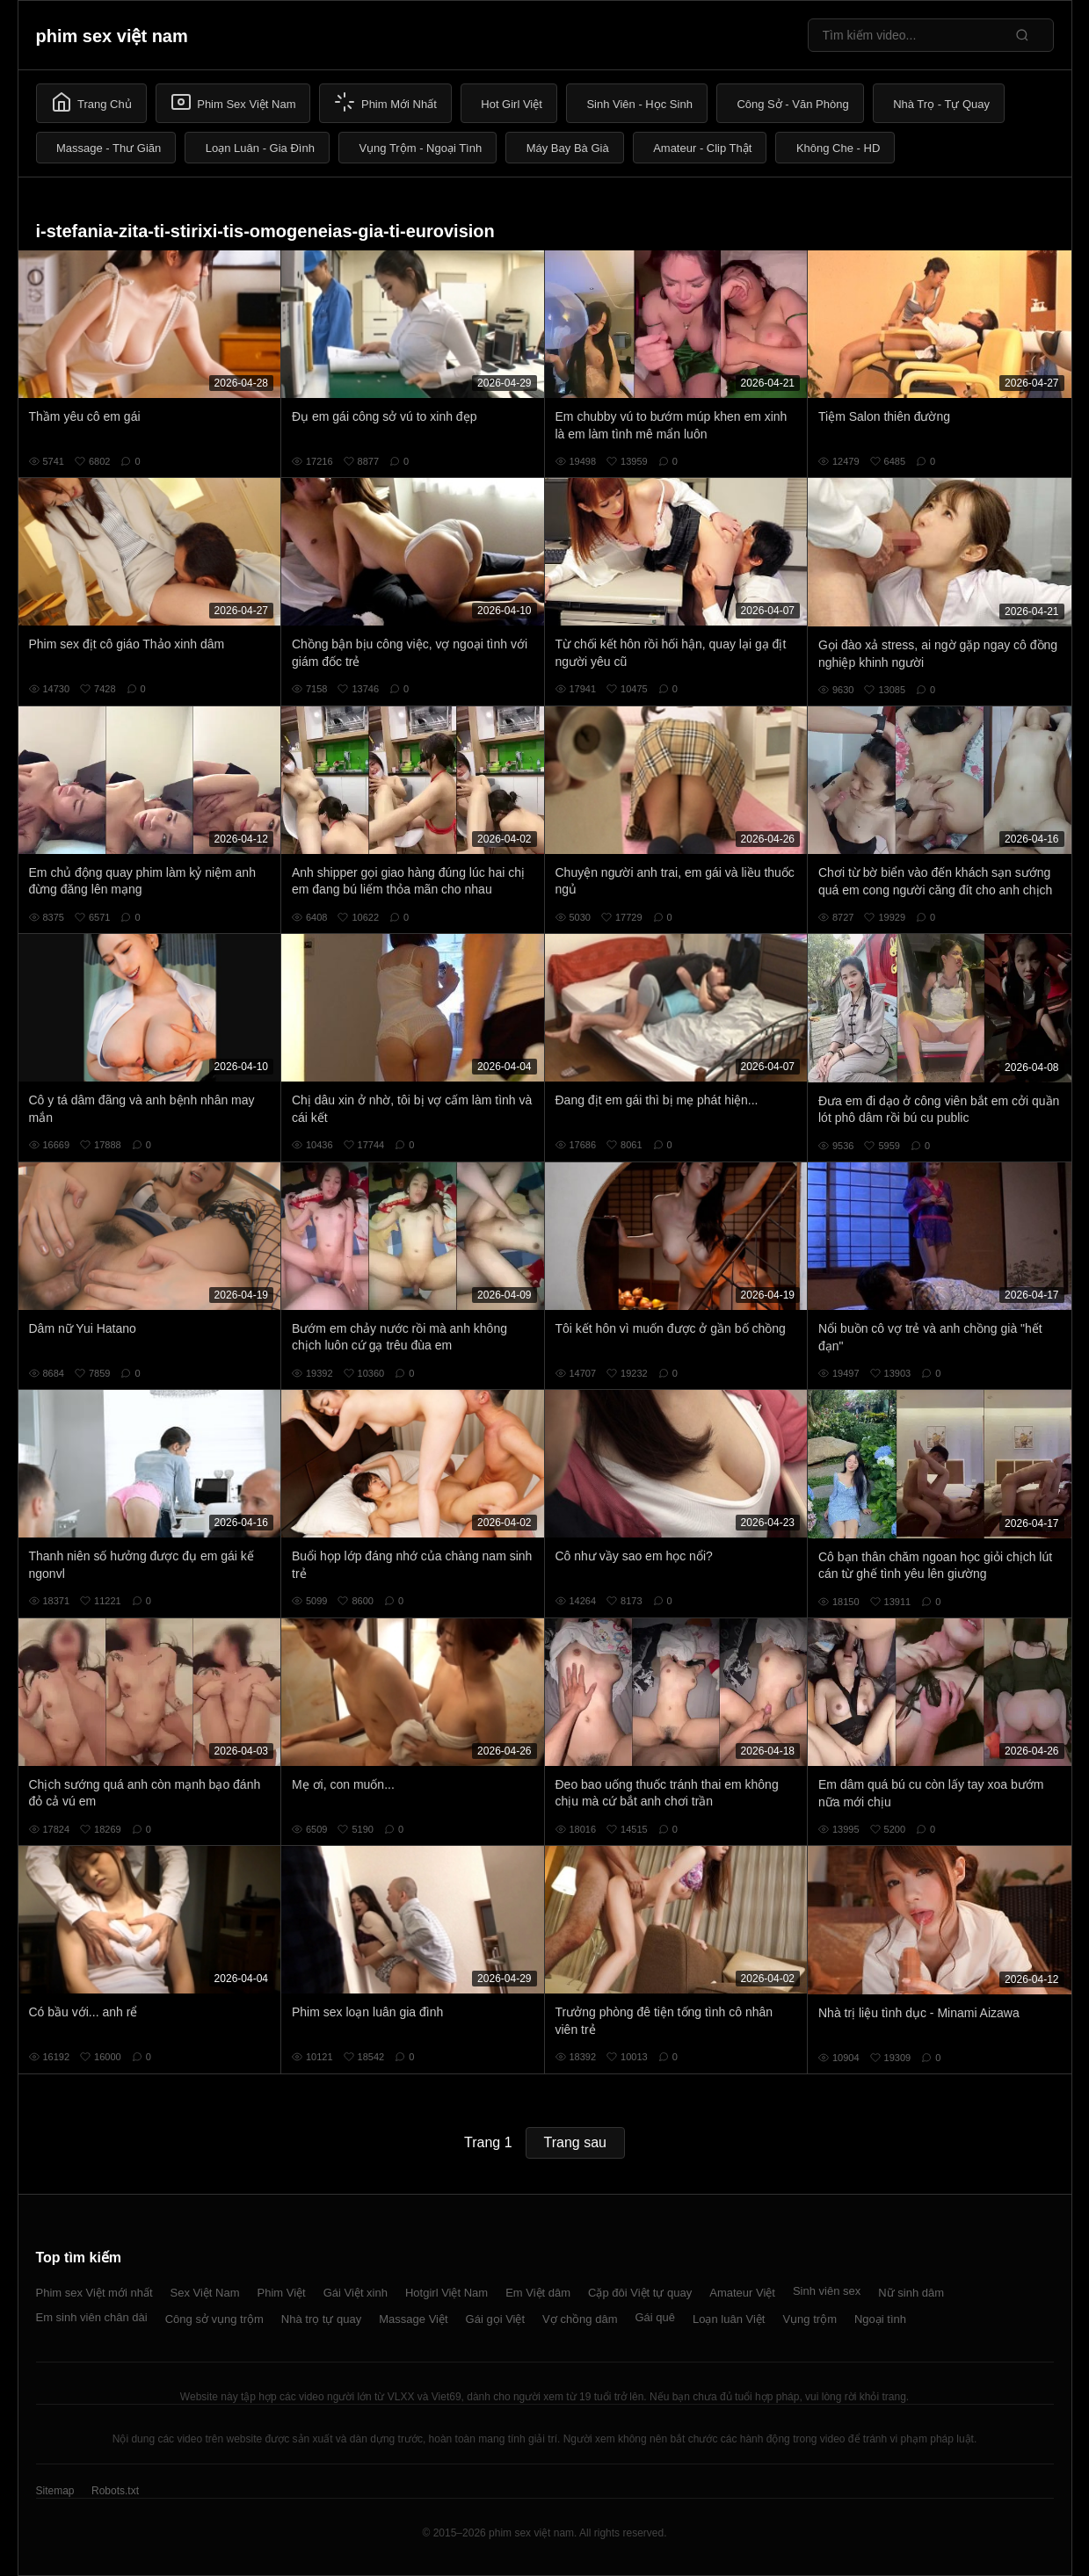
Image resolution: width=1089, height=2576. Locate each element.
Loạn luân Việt (729, 2319)
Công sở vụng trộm (214, 2319)
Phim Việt (282, 2292)
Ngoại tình (880, 2319)
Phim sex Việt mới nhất (94, 2292)
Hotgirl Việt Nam (446, 2292)
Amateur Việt (742, 2292)
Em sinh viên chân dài (92, 2317)
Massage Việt (413, 2319)
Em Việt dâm (537, 2292)
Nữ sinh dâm (911, 2292)
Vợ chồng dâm (579, 2319)
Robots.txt (115, 2491)
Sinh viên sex (826, 2290)
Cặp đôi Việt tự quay (640, 2292)
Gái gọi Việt (496, 2319)
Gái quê (655, 2317)
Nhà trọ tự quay (321, 2319)
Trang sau (575, 2142)
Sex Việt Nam (205, 2292)
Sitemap (55, 2491)
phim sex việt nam (112, 36)
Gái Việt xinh (355, 2292)
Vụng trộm (809, 2319)
